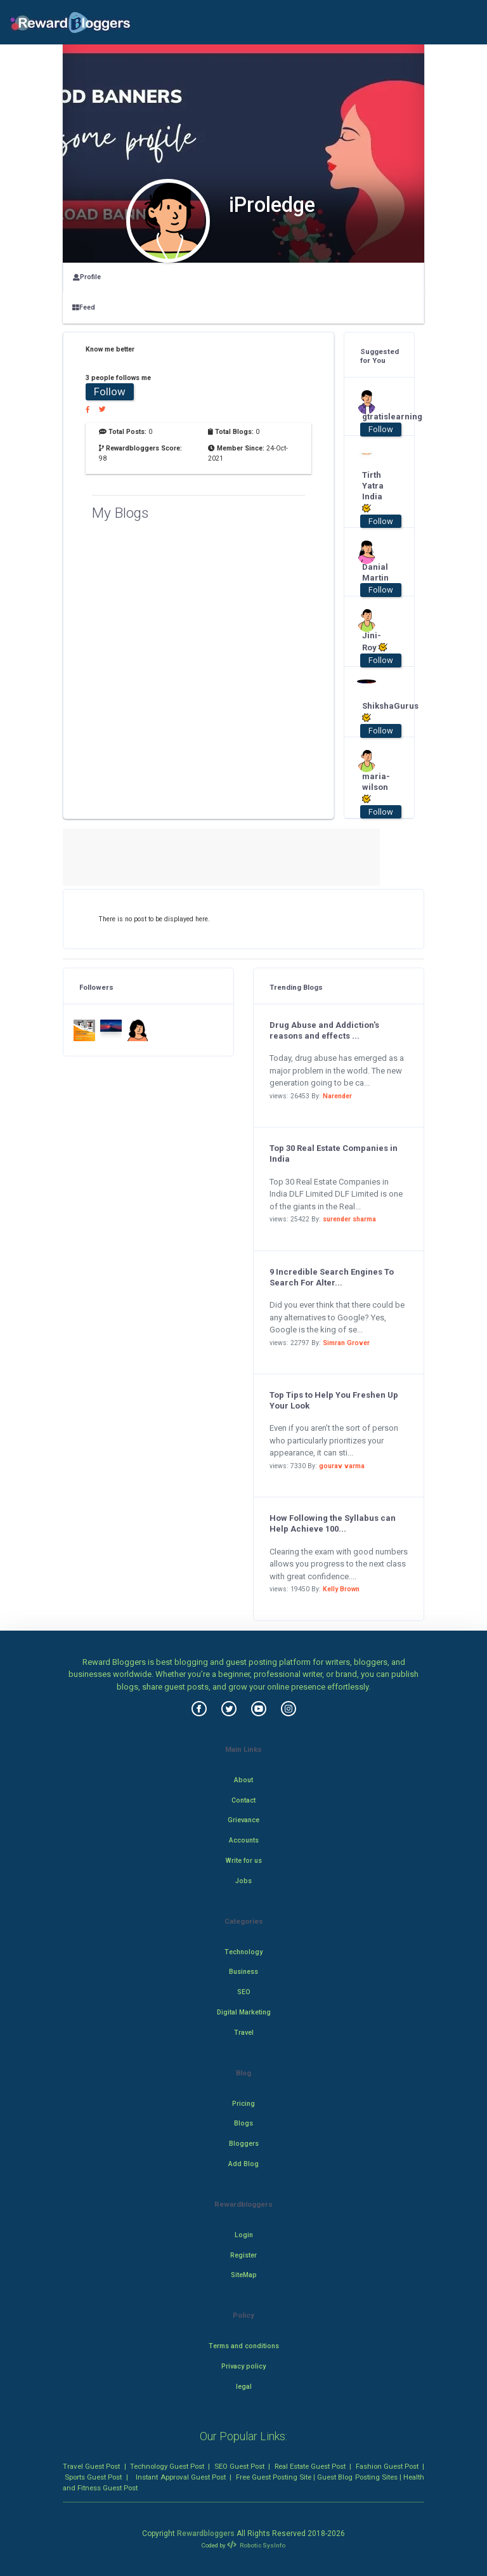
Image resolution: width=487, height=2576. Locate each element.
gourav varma (342, 1466)
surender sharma (349, 1219)
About (243, 1780)
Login (244, 2235)
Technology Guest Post (167, 2466)
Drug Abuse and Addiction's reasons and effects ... (324, 1030)
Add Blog (243, 2164)
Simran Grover (346, 1343)
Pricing (243, 2104)
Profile (87, 277)
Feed (83, 307)
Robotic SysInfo (256, 2545)
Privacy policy (243, 2366)
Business (243, 1972)
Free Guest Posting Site (273, 2477)
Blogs (243, 2123)
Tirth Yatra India (373, 491)
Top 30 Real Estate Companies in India (333, 1153)
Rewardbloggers (206, 2533)
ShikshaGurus (375, 712)
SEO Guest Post (239, 2466)
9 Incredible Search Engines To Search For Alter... (331, 1277)
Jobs (243, 1881)
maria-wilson (375, 788)
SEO (243, 1992)
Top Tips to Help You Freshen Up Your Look (333, 1400)
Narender (337, 1096)
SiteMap (244, 2275)
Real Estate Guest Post (310, 2466)
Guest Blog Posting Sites (357, 2477)
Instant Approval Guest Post (180, 2477)
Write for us (244, 1860)
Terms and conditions (244, 2346)
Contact (243, 1800)
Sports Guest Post (93, 2477)
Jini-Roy (374, 641)
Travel (244, 2032)
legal (244, 2386)
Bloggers (244, 2143)
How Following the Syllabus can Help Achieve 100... (332, 1523)
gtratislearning (375, 416)
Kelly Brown (341, 1589)
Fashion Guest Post (387, 2466)
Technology (243, 1952)
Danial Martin (375, 572)
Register (243, 2255)
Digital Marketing (244, 2012)
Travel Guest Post (91, 2466)
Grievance (243, 1820)
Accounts (244, 1840)
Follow (110, 391)
